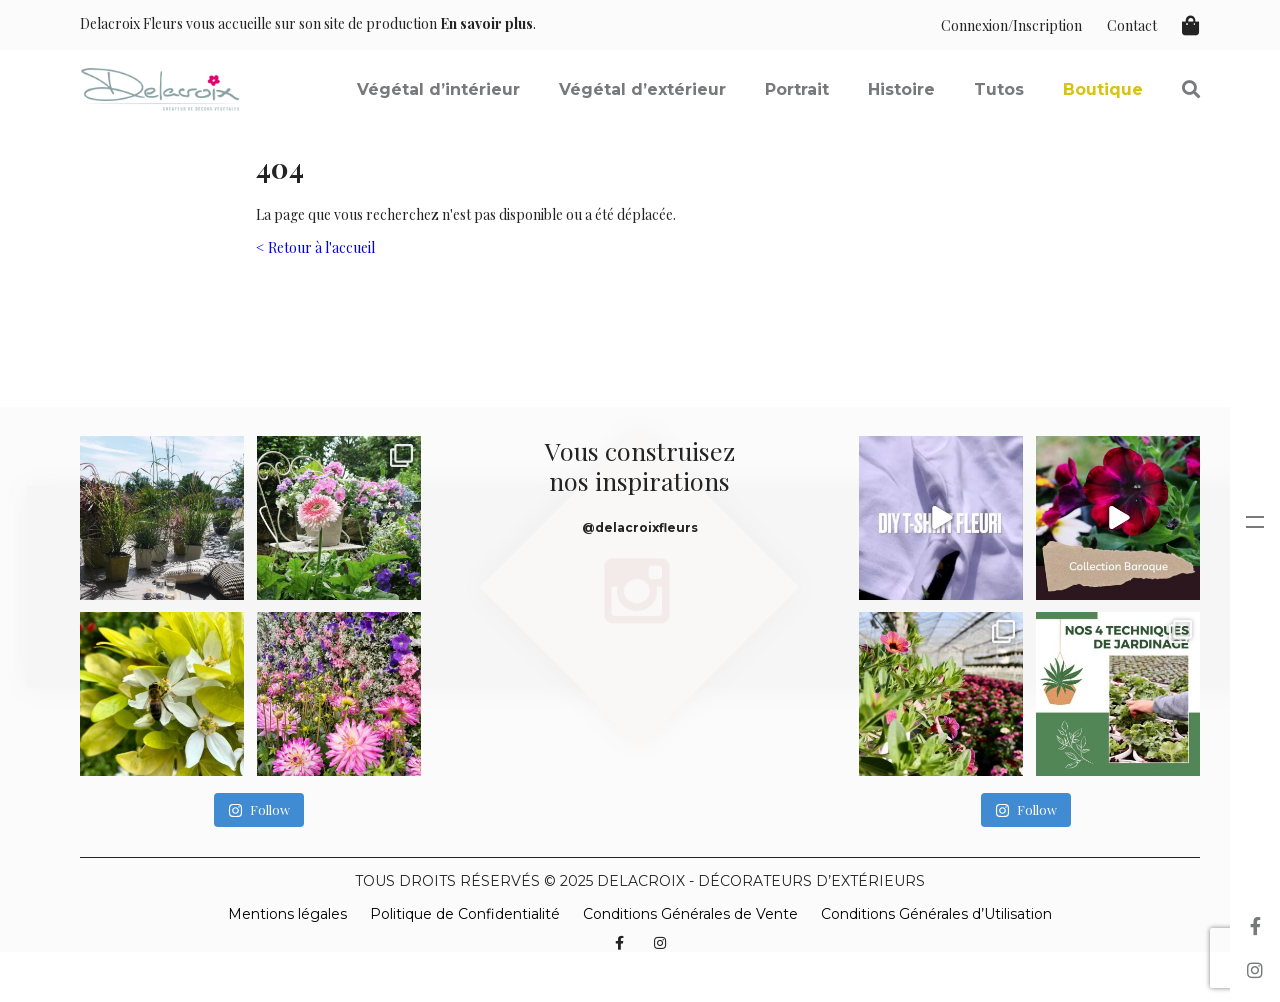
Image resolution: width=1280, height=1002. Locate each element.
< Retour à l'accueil (315, 247)
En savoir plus (486, 23)
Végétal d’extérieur (642, 89)
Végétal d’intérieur (438, 89)
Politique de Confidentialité (465, 914)
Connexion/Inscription (1011, 25)
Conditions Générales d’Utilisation (936, 914)
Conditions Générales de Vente (690, 914)
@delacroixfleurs (640, 527)
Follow (259, 810)
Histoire (901, 89)
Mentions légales (287, 914)
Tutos (999, 89)
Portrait (797, 89)
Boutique (1103, 89)
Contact (1132, 25)
